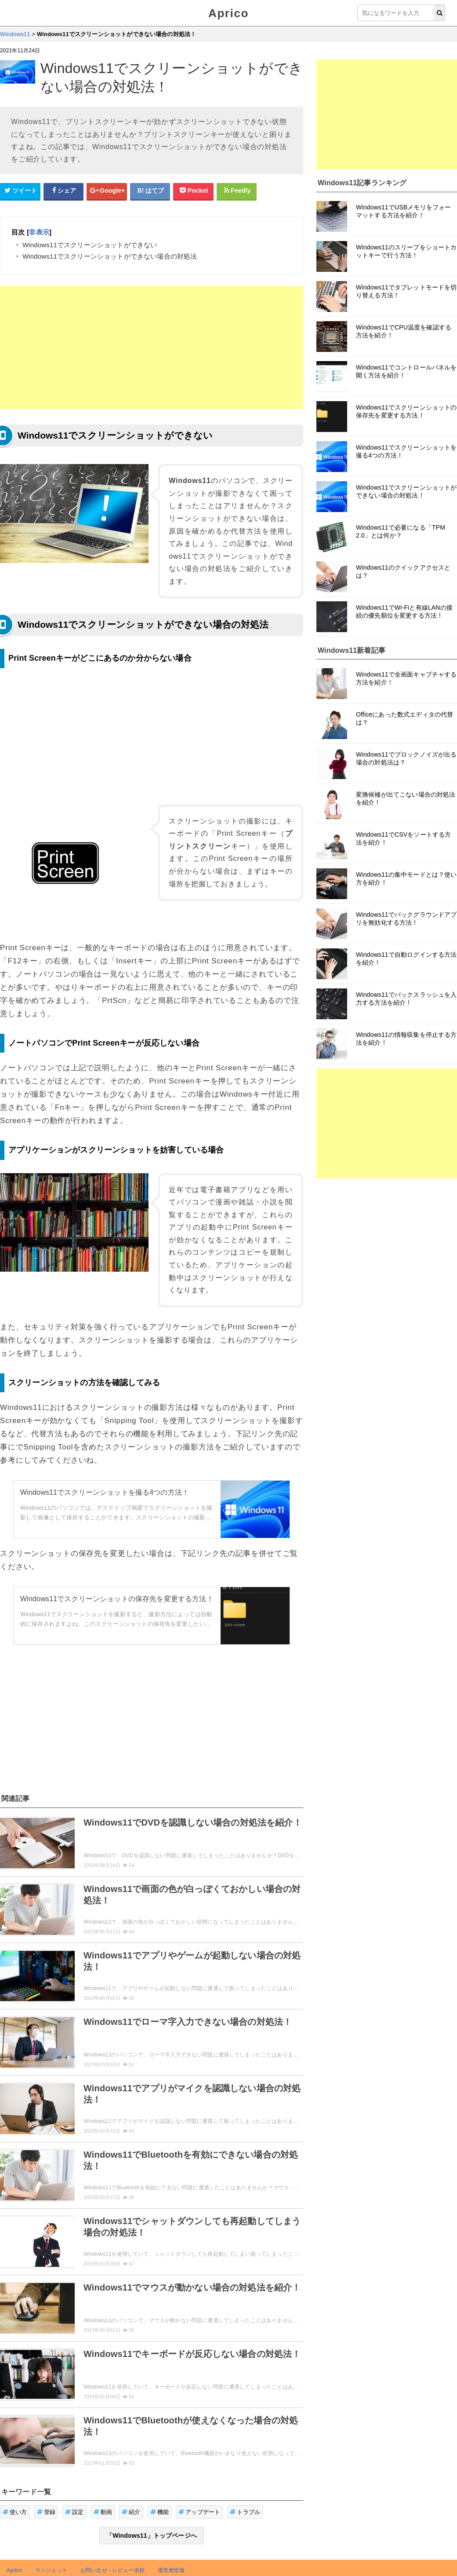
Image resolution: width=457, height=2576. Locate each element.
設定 (74, 2512)
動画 (103, 2512)
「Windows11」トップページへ (151, 2535)
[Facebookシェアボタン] (64, 191)
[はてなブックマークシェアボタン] (150, 191)
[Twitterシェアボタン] (20, 191)
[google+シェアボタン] (107, 191)
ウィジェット (51, 2570)
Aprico (228, 13)
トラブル (245, 2512)
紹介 (131, 2512)
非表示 (39, 232)
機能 (159, 2512)
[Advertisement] (151, 347)
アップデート (199, 2512)
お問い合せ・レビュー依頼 (112, 2570)
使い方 (15, 2512)
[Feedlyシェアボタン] (237, 191)
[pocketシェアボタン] (193, 191)
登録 (46, 2512)
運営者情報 (171, 2570)
